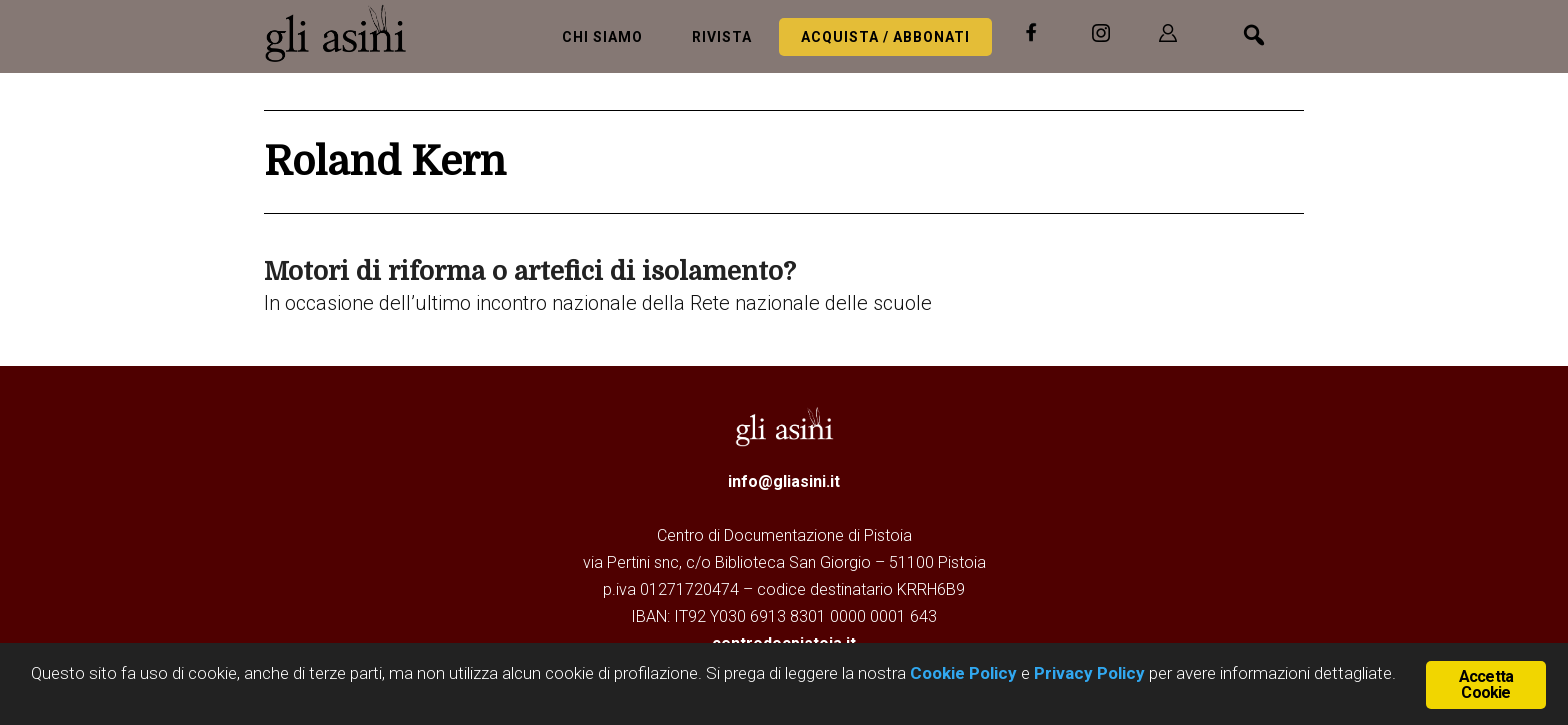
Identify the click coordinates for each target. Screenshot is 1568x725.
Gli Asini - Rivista (344, 33)
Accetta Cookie (1486, 684)
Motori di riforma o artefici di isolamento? (530, 271)
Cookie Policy (961, 673)
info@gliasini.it (784, 481)
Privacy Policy (1089, 673)
